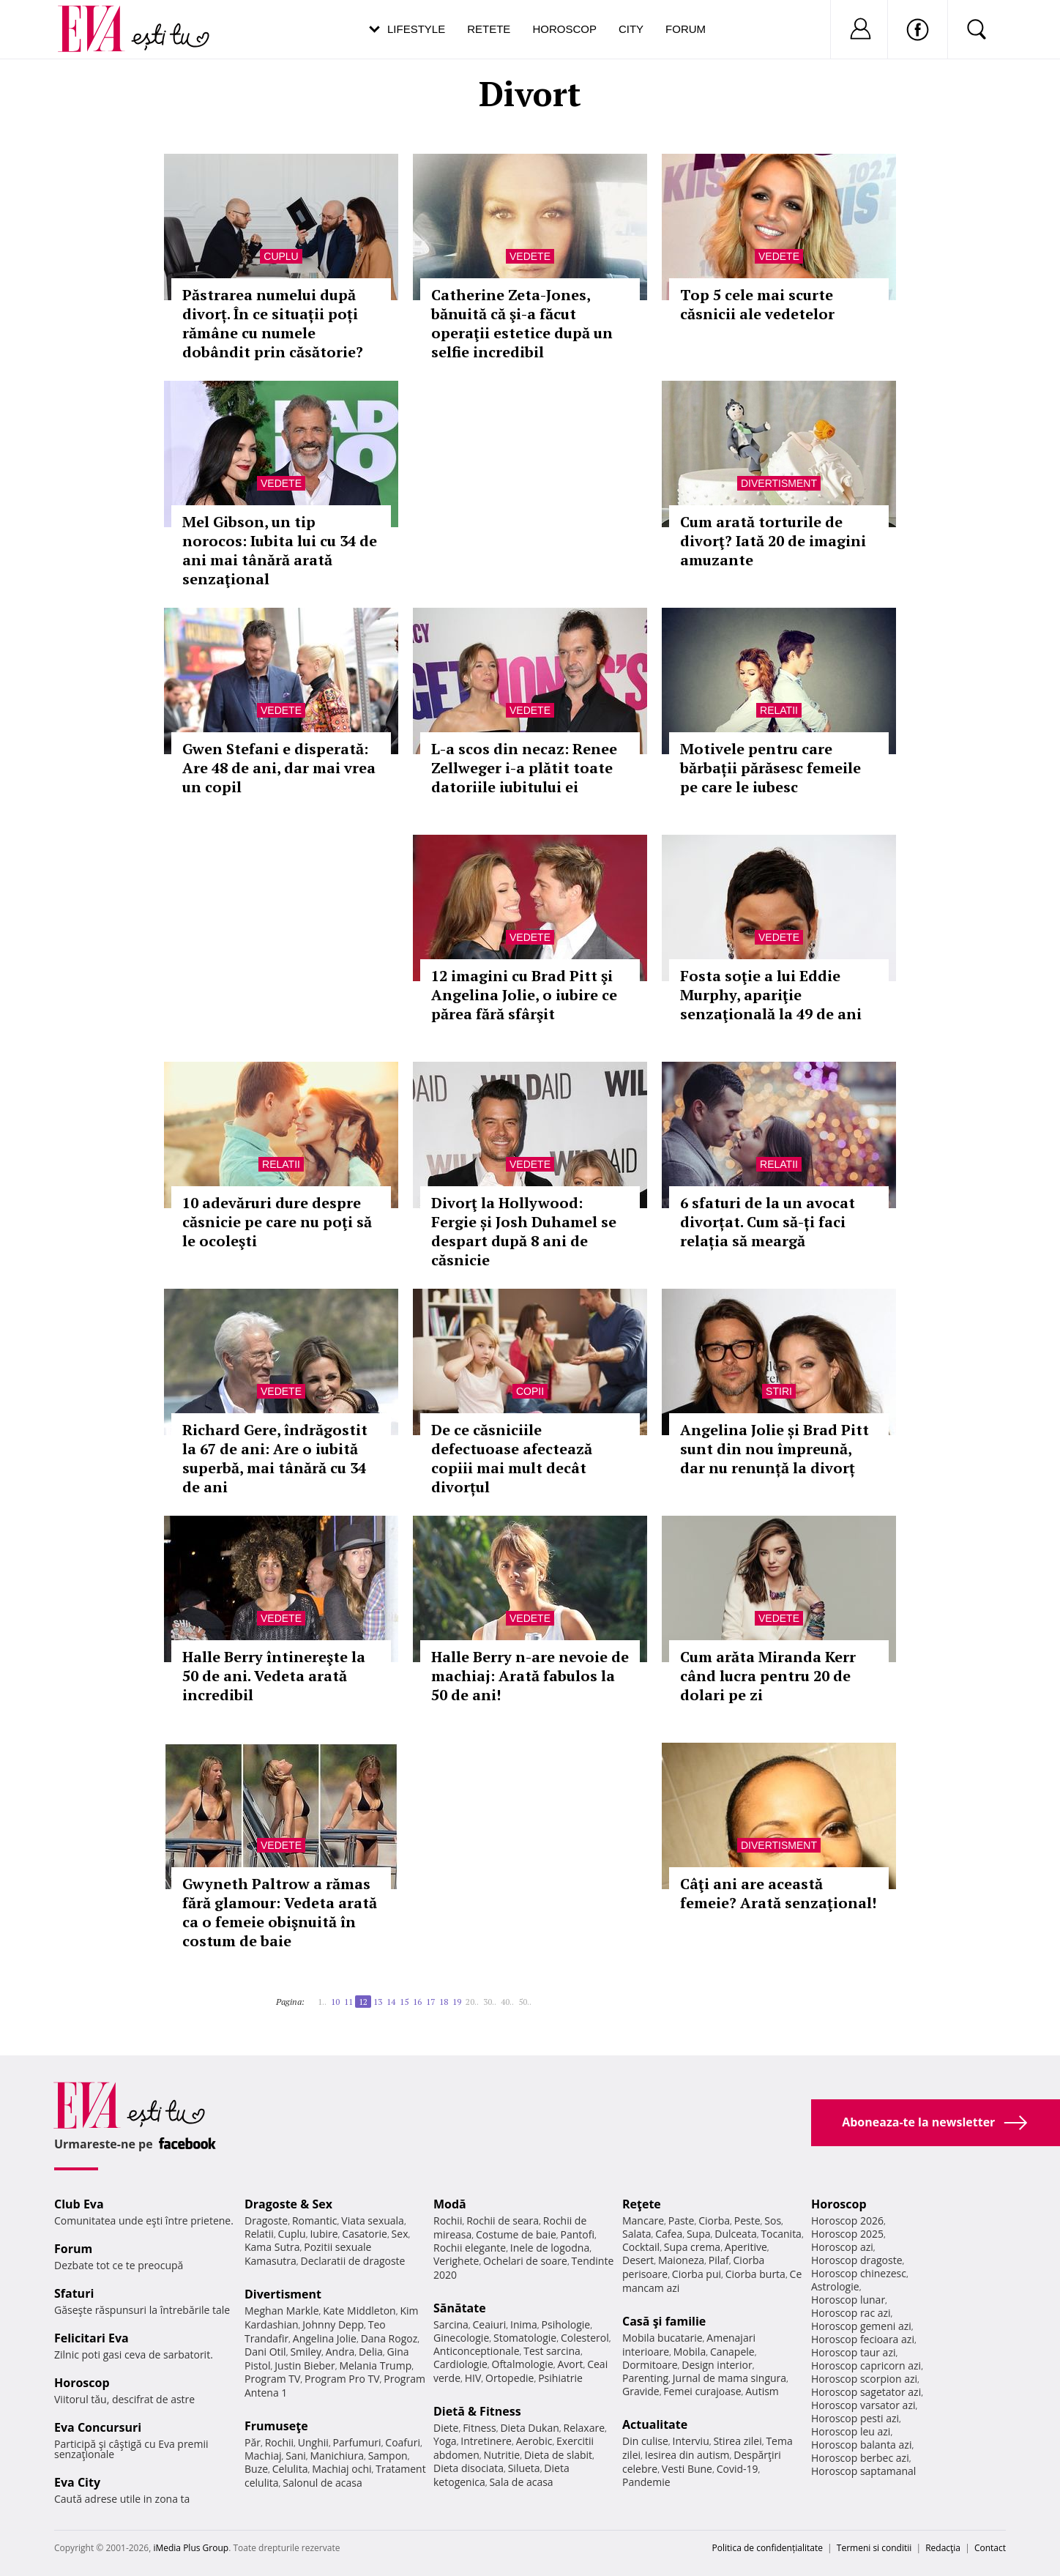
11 (348, 2001)
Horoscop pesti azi (855, 2418)
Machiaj (263, 2456)
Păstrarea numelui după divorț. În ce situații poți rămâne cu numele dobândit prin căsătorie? (272, 323)
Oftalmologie (522, 2364)
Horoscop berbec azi (860, 2458)
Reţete (641, 2204)
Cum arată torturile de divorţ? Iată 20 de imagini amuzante (773, 541)
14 (391, 2001)
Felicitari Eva (91, 2338)
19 (456, 2001)
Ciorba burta (755, 2274)
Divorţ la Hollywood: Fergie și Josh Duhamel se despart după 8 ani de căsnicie (523, 1231)
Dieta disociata (468, 2468)
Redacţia (942, 2548)
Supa (699, 2234)
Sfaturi (74, 2293)
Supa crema (692, 2247)
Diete (445, 2428)
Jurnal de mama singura (729, 2378)
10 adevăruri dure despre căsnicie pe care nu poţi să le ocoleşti (277, 1222)
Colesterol (585, 2338)
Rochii (279, 2442)
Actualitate (654, 2424)
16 (417, 2001)
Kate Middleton (359, 2311)
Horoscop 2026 (847, 2220)
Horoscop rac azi (851, 2313)
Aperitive (746, 2247)
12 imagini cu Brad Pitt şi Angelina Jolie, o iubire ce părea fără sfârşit (524, 995)
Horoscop (564, 29)
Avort (570, 2364)
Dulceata (735, 2234)
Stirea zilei (737, 2441)
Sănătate (459, 2308)
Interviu (691, 2441)
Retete (488, 29)
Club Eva (79, 2204)
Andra (340, 2352)
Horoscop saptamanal (863, 2471)
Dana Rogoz (389, 2338)
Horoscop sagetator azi (866, 2392)
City (631, 29)
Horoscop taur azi (853, 2352)
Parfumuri (357, 2442)
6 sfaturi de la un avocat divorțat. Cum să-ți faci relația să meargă (767, 1222)
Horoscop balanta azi (861, 2445)
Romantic (314, 2220)
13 (377, 2001)
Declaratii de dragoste (353, 2261)
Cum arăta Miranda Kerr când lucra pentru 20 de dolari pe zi (768, 1676)
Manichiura (337, 2456)
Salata (637, 2234)
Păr (253, 2442)
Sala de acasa (521, 2482)
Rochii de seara (502, 2220)
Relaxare (584, 2428)
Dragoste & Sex (288, 2204)
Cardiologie (460, 2364)
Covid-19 (737, 2469)
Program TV (272, 2379)
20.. (472, 2001)
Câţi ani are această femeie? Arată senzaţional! (778, 1893)
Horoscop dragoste (857, 2260)
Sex (400, 2234)
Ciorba (714, 2220)
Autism (762, 2391)
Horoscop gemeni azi (861, 2326)
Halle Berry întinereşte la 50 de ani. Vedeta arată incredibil (273, 1676)
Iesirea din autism (687, 2455)
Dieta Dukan (529, 2428)
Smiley (305, 2352)
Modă (449, 2204)
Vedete (530, 256)
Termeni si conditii (874, 2548)
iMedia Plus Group (190, 2548)
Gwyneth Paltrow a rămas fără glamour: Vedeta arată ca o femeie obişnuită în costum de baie (279, 1912)
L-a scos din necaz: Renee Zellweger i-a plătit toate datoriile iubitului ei (524, 768)
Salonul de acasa (322, 2483)
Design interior (717, 2365)
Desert (638, 2260)
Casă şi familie (664, 2321)
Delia (371, 2352)
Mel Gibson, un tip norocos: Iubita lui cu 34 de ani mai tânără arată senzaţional (279, 550)
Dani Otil (265, 2352)
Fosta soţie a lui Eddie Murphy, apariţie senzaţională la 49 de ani (771, 995)
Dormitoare (650, 2365)
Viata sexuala (372, 2220)
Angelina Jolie (325, 2338)
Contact (990, 2548)
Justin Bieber (305, 2365)
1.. (322, 2001)
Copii (530, 1391)
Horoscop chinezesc (858, 2273)
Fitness (479, 2428)
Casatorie (364, 2234)
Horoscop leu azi (850, 2431)
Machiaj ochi (341, 2469)
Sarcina (451, 2324)
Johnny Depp (333, 2324)
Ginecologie (461, 2338)
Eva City (77, 2482)
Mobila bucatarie (662, 2338)
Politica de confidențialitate (767, 2548)
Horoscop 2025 (847, 2234)
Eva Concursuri (97, 2427)
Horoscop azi (842, 2247)
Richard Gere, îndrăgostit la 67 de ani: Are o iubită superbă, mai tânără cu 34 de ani (274, 1458)
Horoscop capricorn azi (866, 2365)
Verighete (456, 2261)
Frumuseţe (276, 2426)
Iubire (323, 2234)
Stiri (779, 1391)
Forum (685, 29)
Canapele (732, 2352)
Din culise (645, 2441)
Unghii (313, 2442)
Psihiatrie (560, 2378)
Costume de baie (516, 2234)
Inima (523, 2324)
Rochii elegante (469, 2248)
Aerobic (534, 2441)
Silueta (524, 2468)
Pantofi (577, 2234)
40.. (507, 2001)
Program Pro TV (342, 2379)
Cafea (668, 2234)
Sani (295, 2456)
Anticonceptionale (476, 2351)
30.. (489, 2001)
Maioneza (681, 2260)
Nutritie (501, 2455)
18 (443, 2001)
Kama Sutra (272, 2247)
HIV (473, 2378)
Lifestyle (416, 29)
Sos (772, 2220)
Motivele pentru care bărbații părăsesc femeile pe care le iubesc (770, 768)
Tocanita (781, 2234)
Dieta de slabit (558, 2455)
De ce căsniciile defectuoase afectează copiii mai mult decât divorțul (511, 1458)
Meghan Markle (282, 2311)
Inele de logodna (549, 2248)
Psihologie (566, 2324)
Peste (747, 2220)
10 (335, 2001)
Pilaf (719, 2260)
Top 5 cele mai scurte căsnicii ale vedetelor (757, 304)
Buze (256, 2469)
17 (430, 2001)
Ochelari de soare (525, 2261)
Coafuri (402, 2442)
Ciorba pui (696, 2274)
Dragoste (266, 2220)
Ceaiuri (490, 2324)
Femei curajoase (702, 2391)
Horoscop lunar (848, 2300)
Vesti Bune (687, 2469)
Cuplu (281, 256)
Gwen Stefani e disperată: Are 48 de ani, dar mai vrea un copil (279, 768)
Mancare (643, 2220)
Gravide (641, 2391)
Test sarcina (552, 2351)
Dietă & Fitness (477, 2411)
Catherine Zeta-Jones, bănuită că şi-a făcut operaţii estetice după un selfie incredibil (522, 323)
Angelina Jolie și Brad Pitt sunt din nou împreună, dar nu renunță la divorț (774, 1449)
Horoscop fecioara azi (862, 2339)
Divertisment (779, 483)
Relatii (779, 710)
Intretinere (486, 2441)
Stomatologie (524, 2338)
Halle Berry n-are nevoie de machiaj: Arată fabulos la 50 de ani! (530, 1676)
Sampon (388, 2456)
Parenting (645, 2378)
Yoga (445, 2441)
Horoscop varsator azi (863, 2405)
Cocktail (641, 2247)
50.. (524, 2001)
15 (404, 2001)
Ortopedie (509, 2378)
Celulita (290, 2469)
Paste (681, 2220)
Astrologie (835, 2286)
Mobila (689, 2352)
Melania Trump (375, 2365)
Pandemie (646, 2482)
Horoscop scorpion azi (864, 2379)
